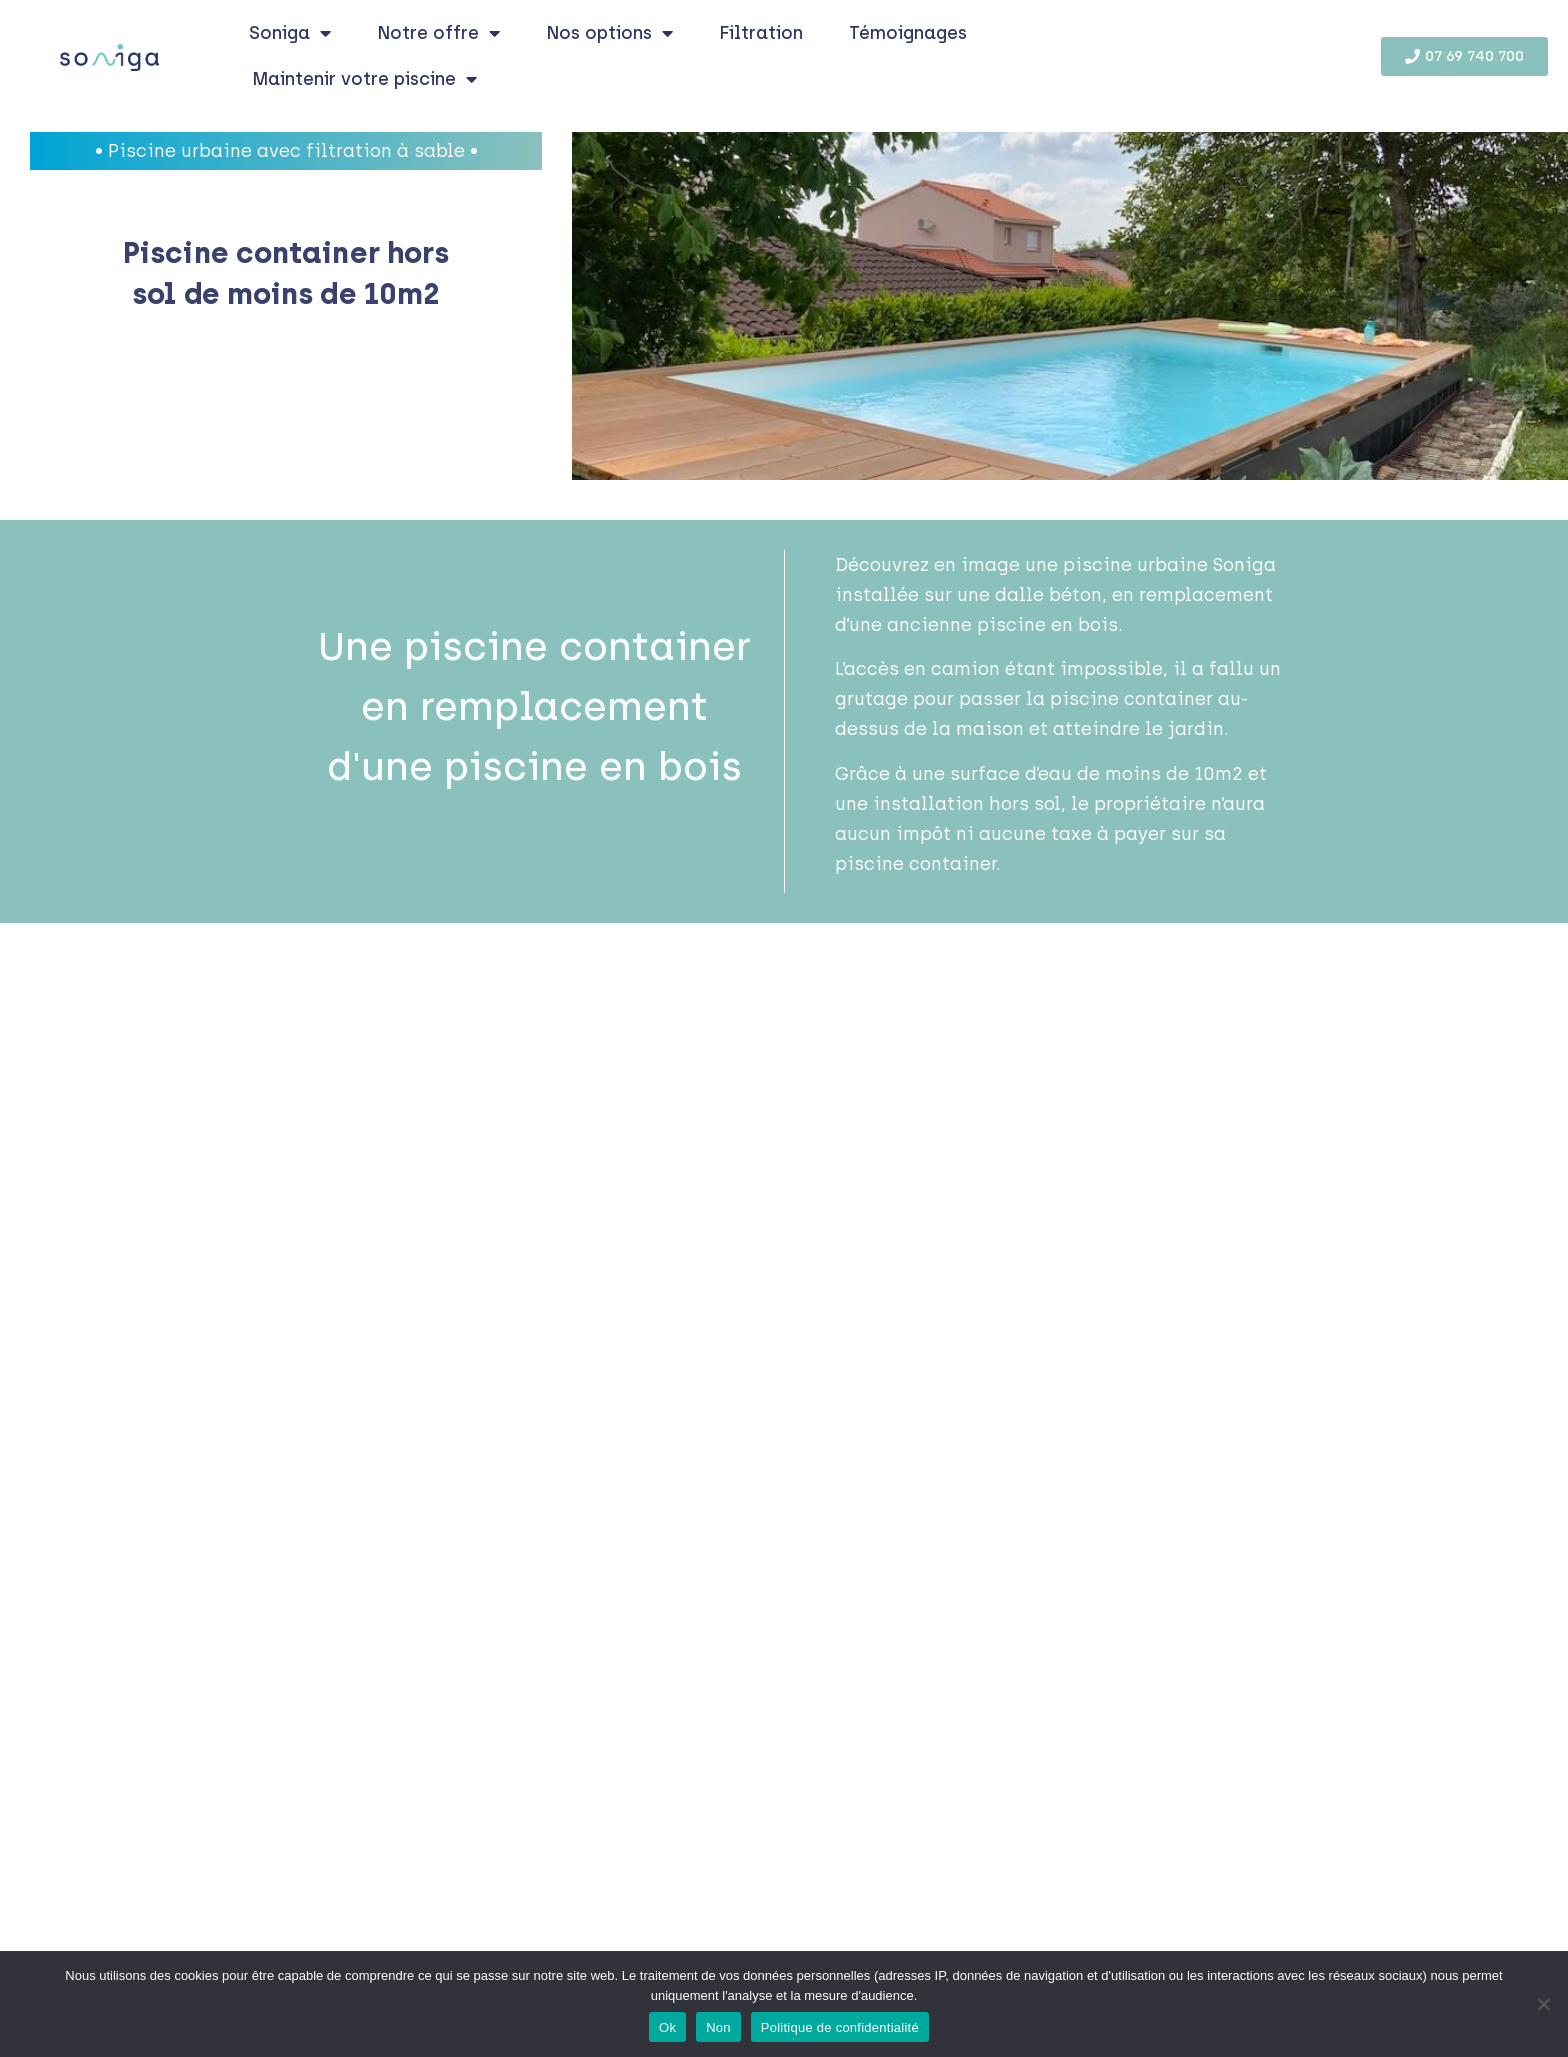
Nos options (609, 33)
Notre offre (438, 33)
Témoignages (908, 33)
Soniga (290, 33)
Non (718, 2027)
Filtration (761, 33)
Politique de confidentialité (840, 2027)
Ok (667, 2027)
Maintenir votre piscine (364, 79)
